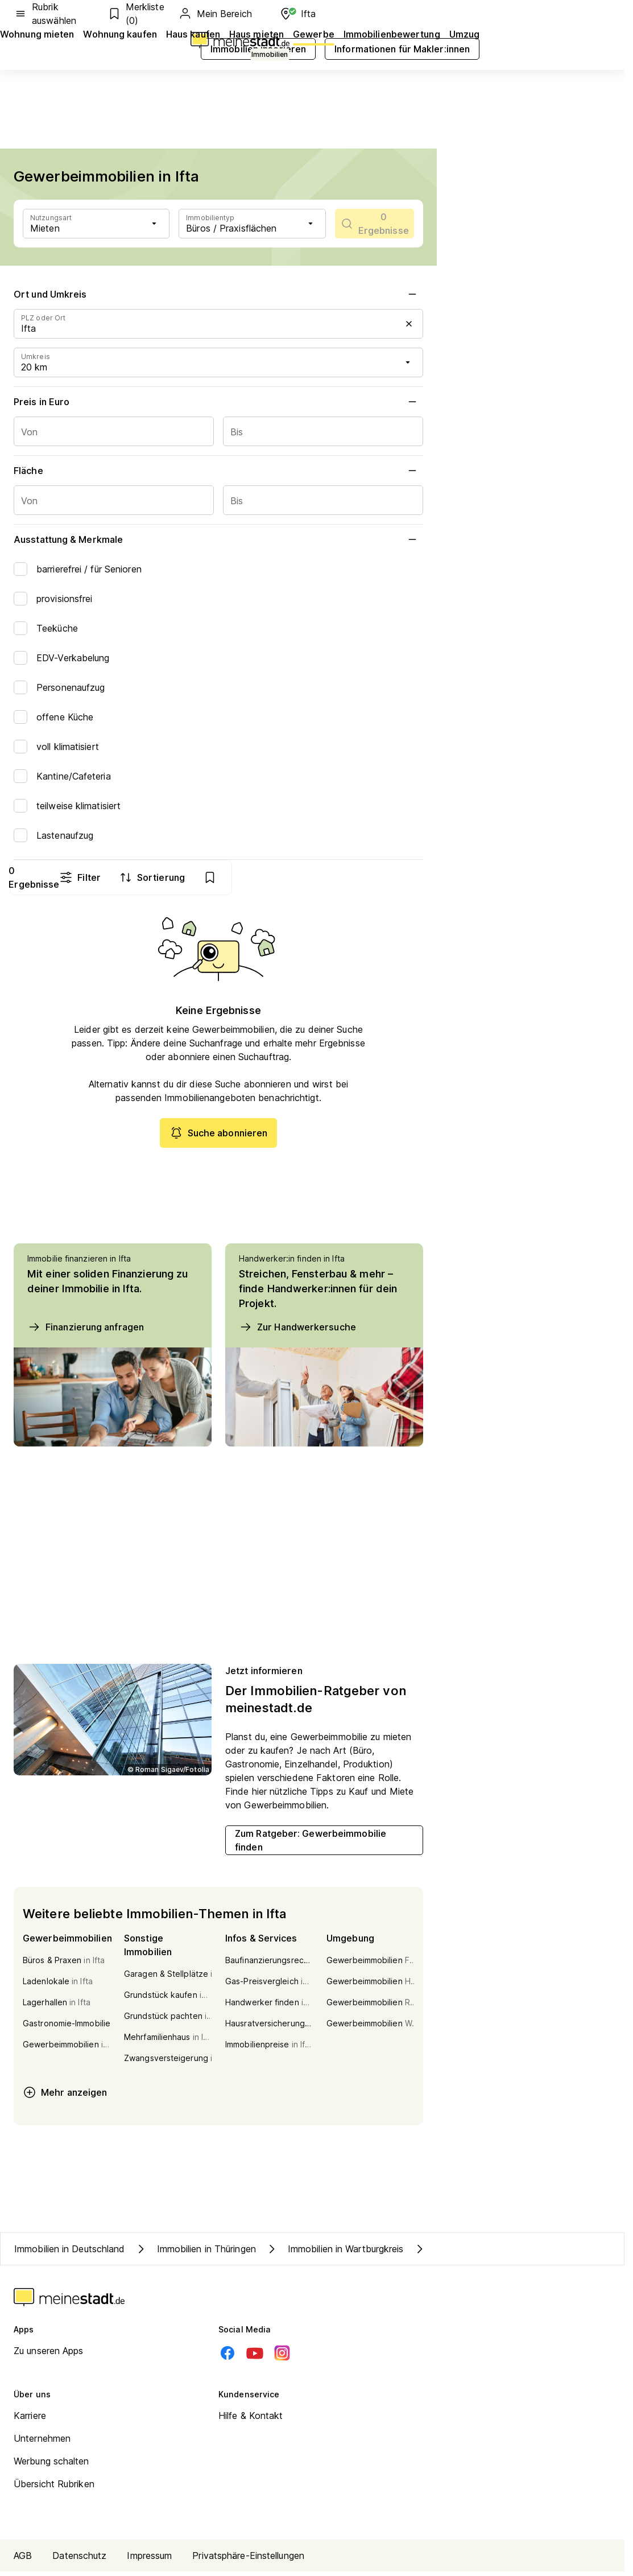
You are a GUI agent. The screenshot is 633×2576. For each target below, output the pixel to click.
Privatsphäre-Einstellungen (248, 2560)
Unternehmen (42, 2443)
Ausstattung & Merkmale (218, 539)
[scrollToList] (374, 223)
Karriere (30, 2420)
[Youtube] (255, 2357)
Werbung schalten (51, 2465)
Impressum (149, 2560)
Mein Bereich (215, 13)
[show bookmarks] (400, 877)
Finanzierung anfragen (85, 1331)
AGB (23, 2560)
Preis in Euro (218, 402)
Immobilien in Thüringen (195, 2253)
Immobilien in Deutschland (69, 2253)
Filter (270, 877)
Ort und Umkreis (218, 294)
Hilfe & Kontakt (250, 2420)
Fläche (218, 470)
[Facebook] (227, 2357)
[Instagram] (282, 2357)
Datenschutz (79, 2560)
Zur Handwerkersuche (297, 1331)
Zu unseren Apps (49, 2355)
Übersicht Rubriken (54, 2488)
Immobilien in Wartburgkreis (334, 2253)
